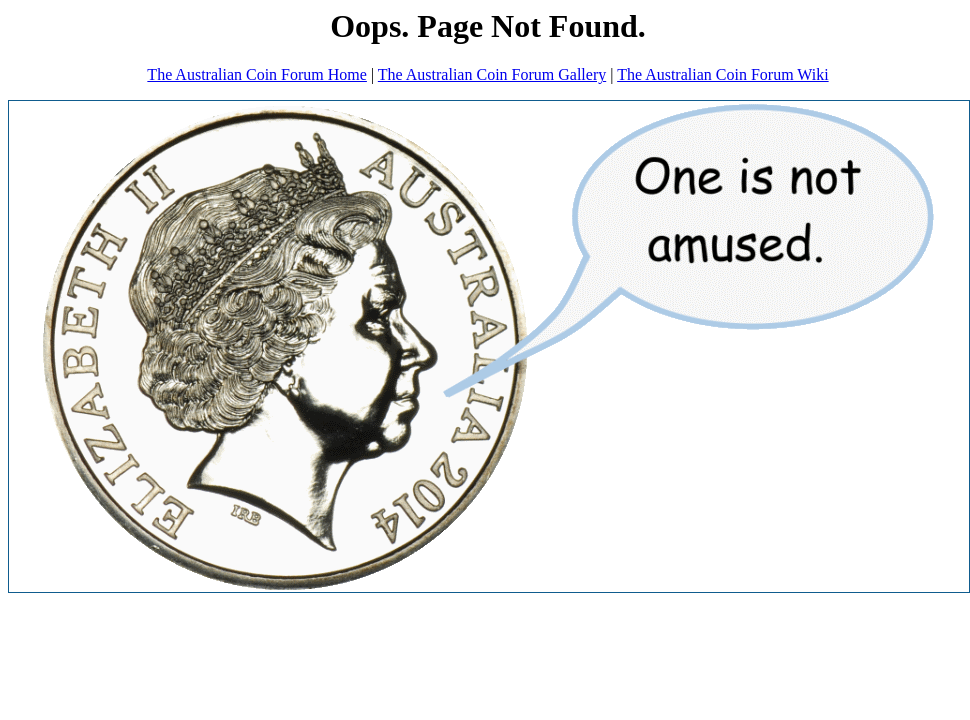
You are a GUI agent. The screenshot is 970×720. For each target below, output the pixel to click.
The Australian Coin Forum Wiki (723, 74)
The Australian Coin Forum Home (257, 74)
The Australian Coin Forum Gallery (492, 74)
